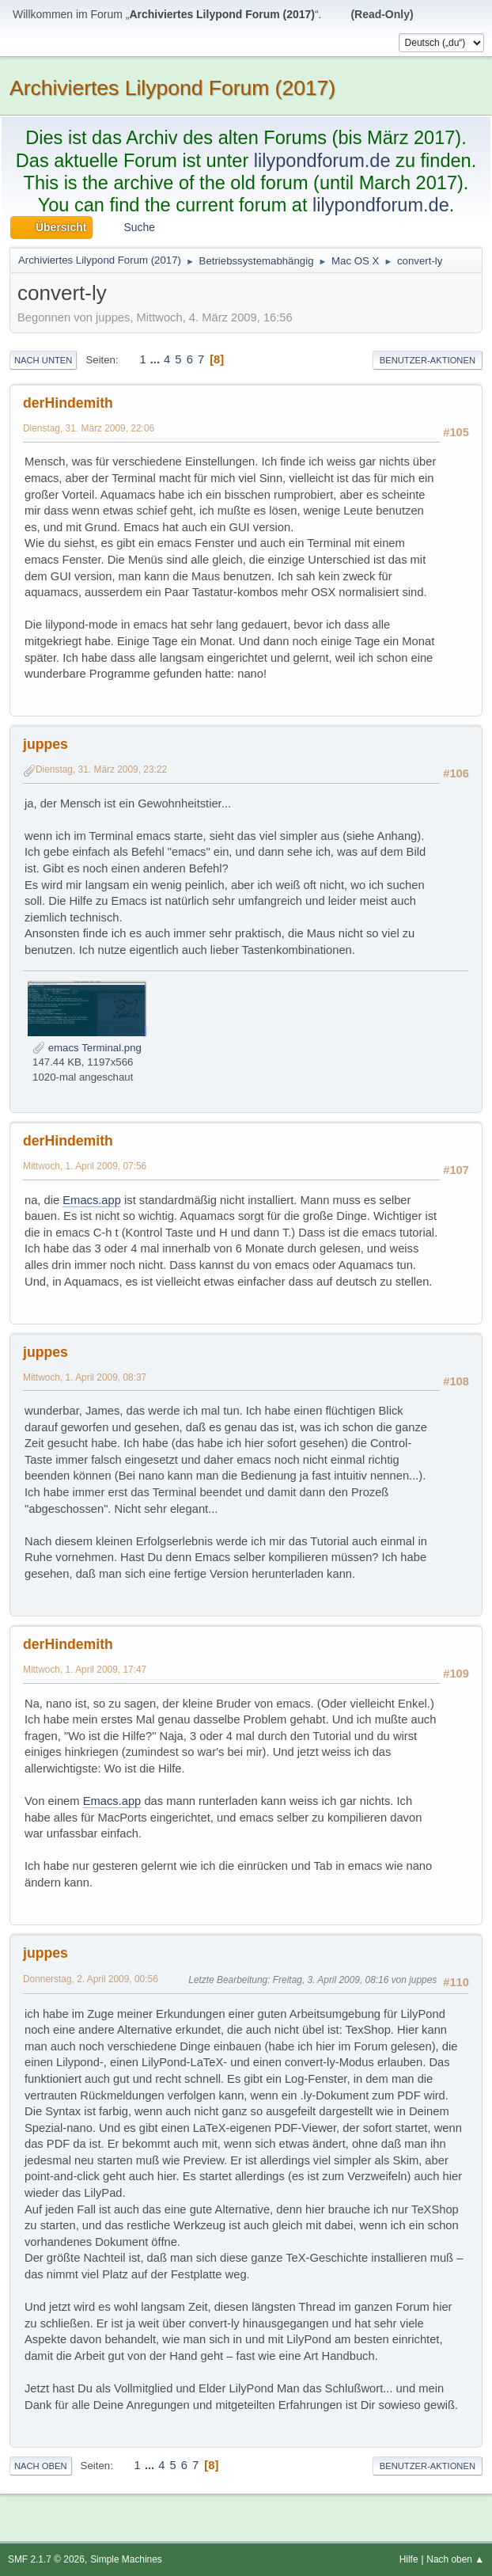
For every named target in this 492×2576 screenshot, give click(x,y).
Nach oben (40, 2466)
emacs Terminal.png (87, 1048)
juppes (45, 744)
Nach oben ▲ (455, 2559)
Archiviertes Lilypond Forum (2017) (172, 88)
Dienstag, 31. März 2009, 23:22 (101, 769)
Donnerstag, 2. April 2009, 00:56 (90, 1979)
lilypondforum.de (322, 160)
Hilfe (408, 2559)
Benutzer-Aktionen (427, 360)
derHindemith (68, 403)
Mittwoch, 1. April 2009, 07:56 (84, 1166)
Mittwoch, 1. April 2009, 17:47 (84, 1669)
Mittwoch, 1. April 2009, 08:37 (84, 1377)
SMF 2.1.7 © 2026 (46, 2559)
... (156, 359)
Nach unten (43, 360)
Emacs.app (91, 1200)
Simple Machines (126, 2559)
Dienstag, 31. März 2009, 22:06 (88, 428)
